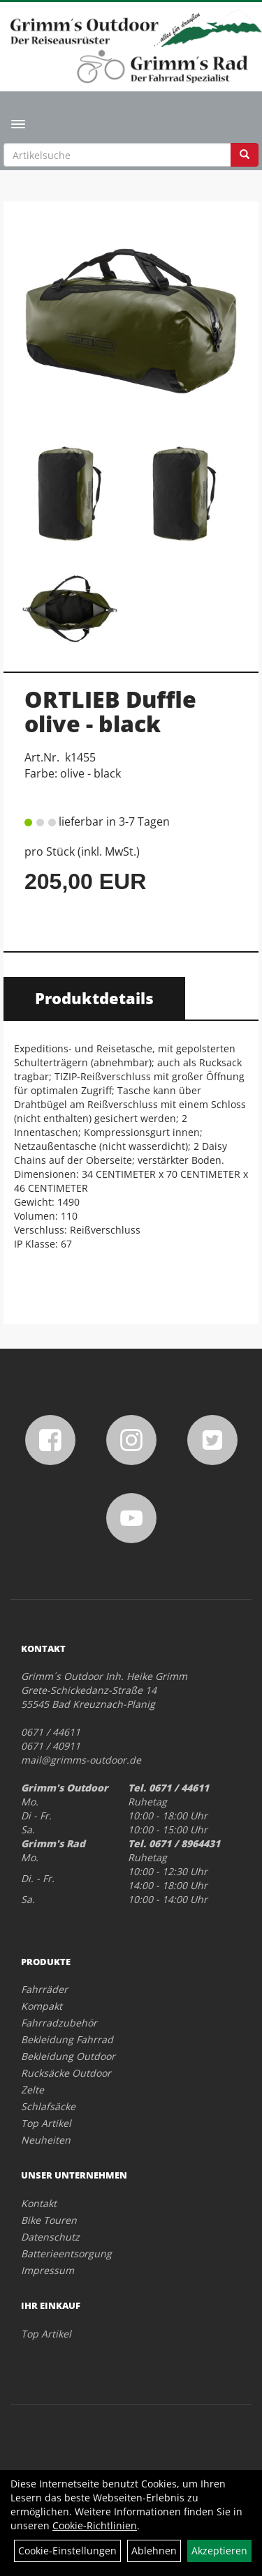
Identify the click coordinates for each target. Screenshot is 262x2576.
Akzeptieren (219, 2550)
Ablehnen (154, 2550)
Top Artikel (46, 2123)
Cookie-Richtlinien (94, 2525)
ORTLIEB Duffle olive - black (110, 711)
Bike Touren (49, 2220)
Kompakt (41, 2006)
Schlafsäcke (48, 2106)
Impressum (47, 2270)
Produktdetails (94, 997)
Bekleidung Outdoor (68, 2056)
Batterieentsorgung (66, 2253)
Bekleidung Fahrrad (67, 2039)
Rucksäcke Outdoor (66, 2072)
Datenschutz (50, 2236)
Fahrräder (44, 1989)
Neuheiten (46, 2139)
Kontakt (39, 2203)
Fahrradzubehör (59, 2022)
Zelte (32, 2089)
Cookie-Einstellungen (67, 2550)
